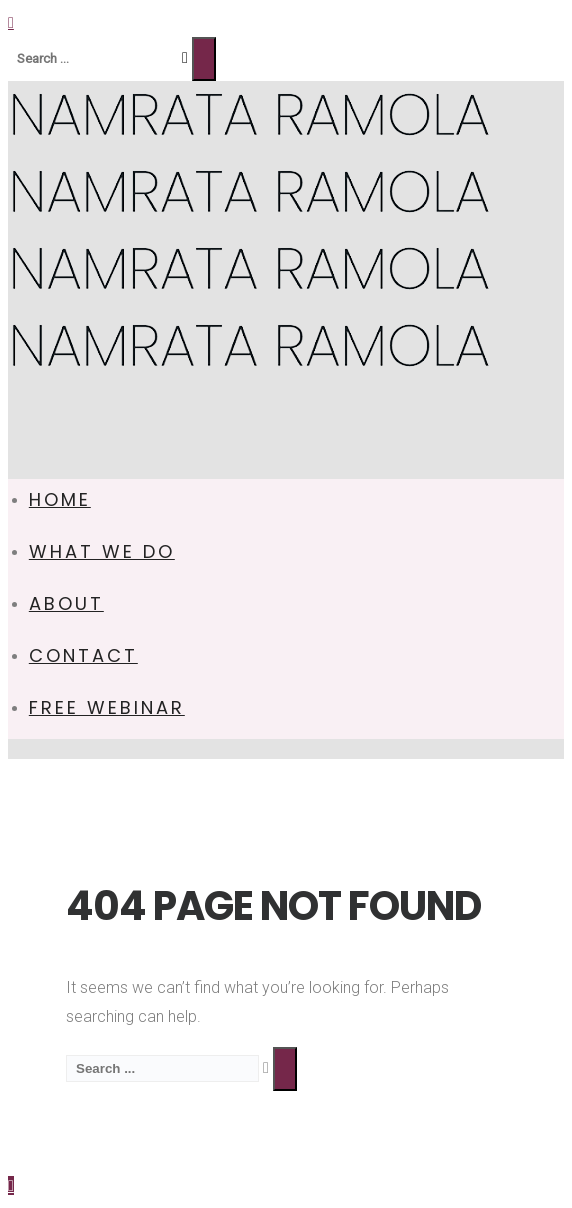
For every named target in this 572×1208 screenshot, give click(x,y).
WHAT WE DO (102, 551)
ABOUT (66, 603)
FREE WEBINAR (107, 707)
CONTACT (83, 655)
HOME (60, 499)
